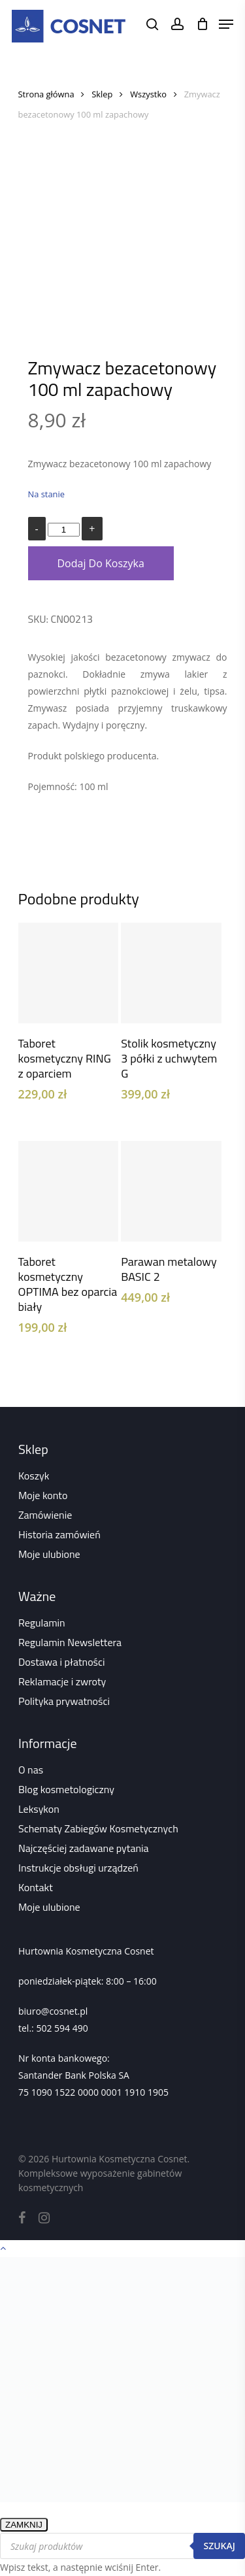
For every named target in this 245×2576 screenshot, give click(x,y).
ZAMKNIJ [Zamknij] (23, 2525)
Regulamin (41, 1622)
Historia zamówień (59, 1534)
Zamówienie (45, 1515)
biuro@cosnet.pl (53, 2011)
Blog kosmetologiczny (66, 1789)
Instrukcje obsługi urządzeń (78, 1867)
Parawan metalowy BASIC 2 (169, 1269)
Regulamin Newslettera (70, 1642)
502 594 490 (62, 2028)
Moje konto (42, 1495)
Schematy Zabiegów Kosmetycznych (98, 1828)
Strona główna (46, 94)
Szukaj (219, 2545)
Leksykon (38, 1809)
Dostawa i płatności (61, 1662)
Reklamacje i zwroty (62, 1681)
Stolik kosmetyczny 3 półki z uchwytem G (169, 1058)
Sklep (101, 94)
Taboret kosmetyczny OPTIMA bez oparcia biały (68, 1284)
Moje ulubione (49, 1554)
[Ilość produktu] (63, 530)
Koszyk (33, 1475)
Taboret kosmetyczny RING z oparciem (64, 1058)
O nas (30, 1769)
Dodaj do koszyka (100, 563)
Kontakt (35, 1887)
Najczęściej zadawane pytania (83, 1848)
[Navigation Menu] (226, 24)
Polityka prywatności (64, 1701)
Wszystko (148, 94)
